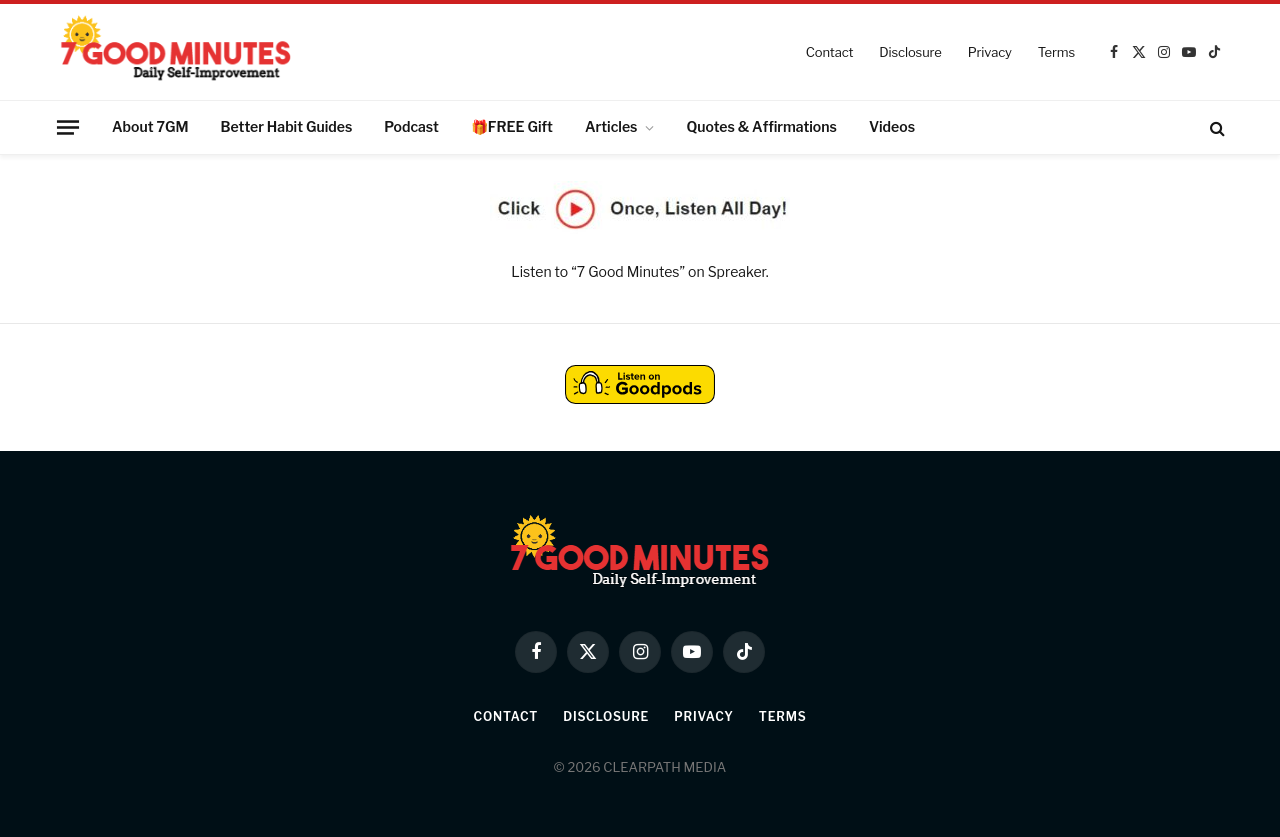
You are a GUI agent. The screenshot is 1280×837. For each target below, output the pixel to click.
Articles (611, 126)
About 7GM (150, 126)
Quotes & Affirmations (761, 126)
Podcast (411, 126)
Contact (830, 52)
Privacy (990, 52)
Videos (892, 126)
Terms (1056, 52)
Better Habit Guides (287, 126)
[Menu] (68, 127)
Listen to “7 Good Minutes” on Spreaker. (639, 271)
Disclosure (910, 52)
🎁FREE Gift (512, 126)
